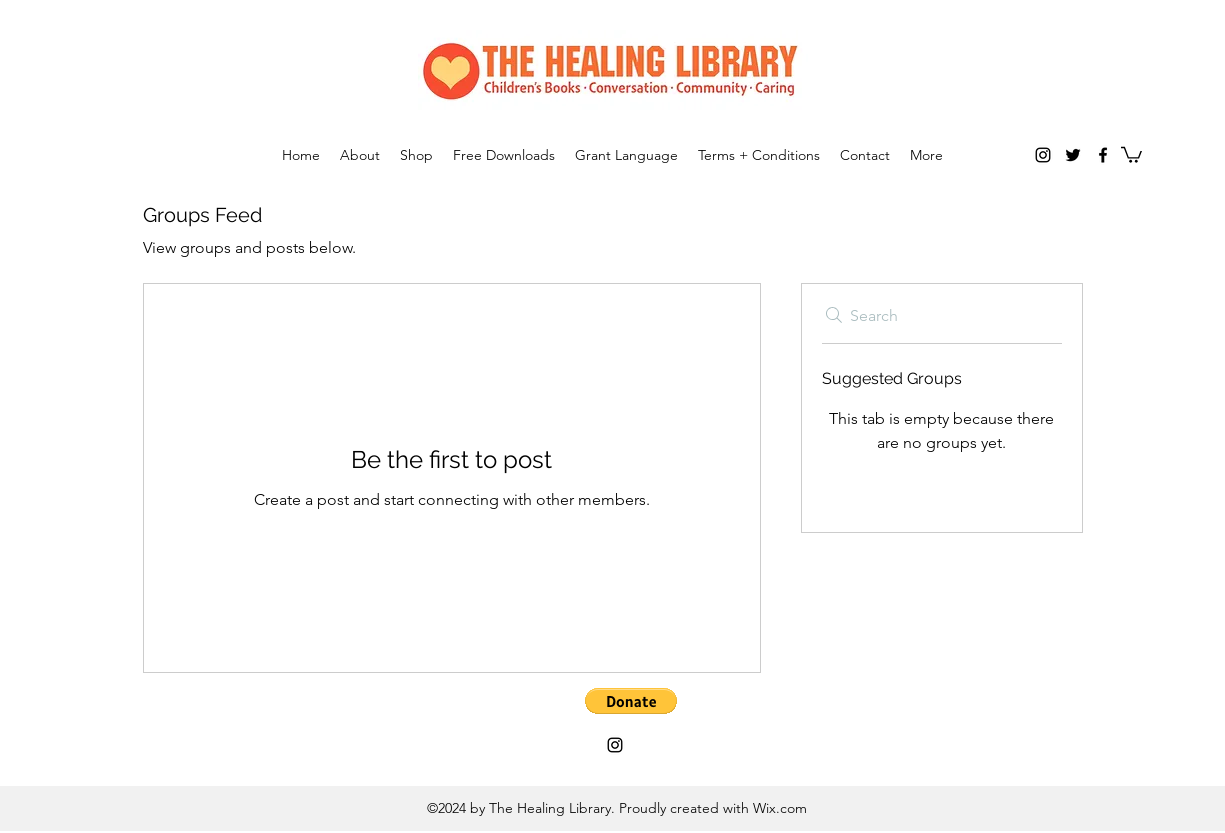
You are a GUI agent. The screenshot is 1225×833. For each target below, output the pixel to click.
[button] (1131, 154)
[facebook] (1103, 155)
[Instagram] (1043, 155)
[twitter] (1073, 155)
